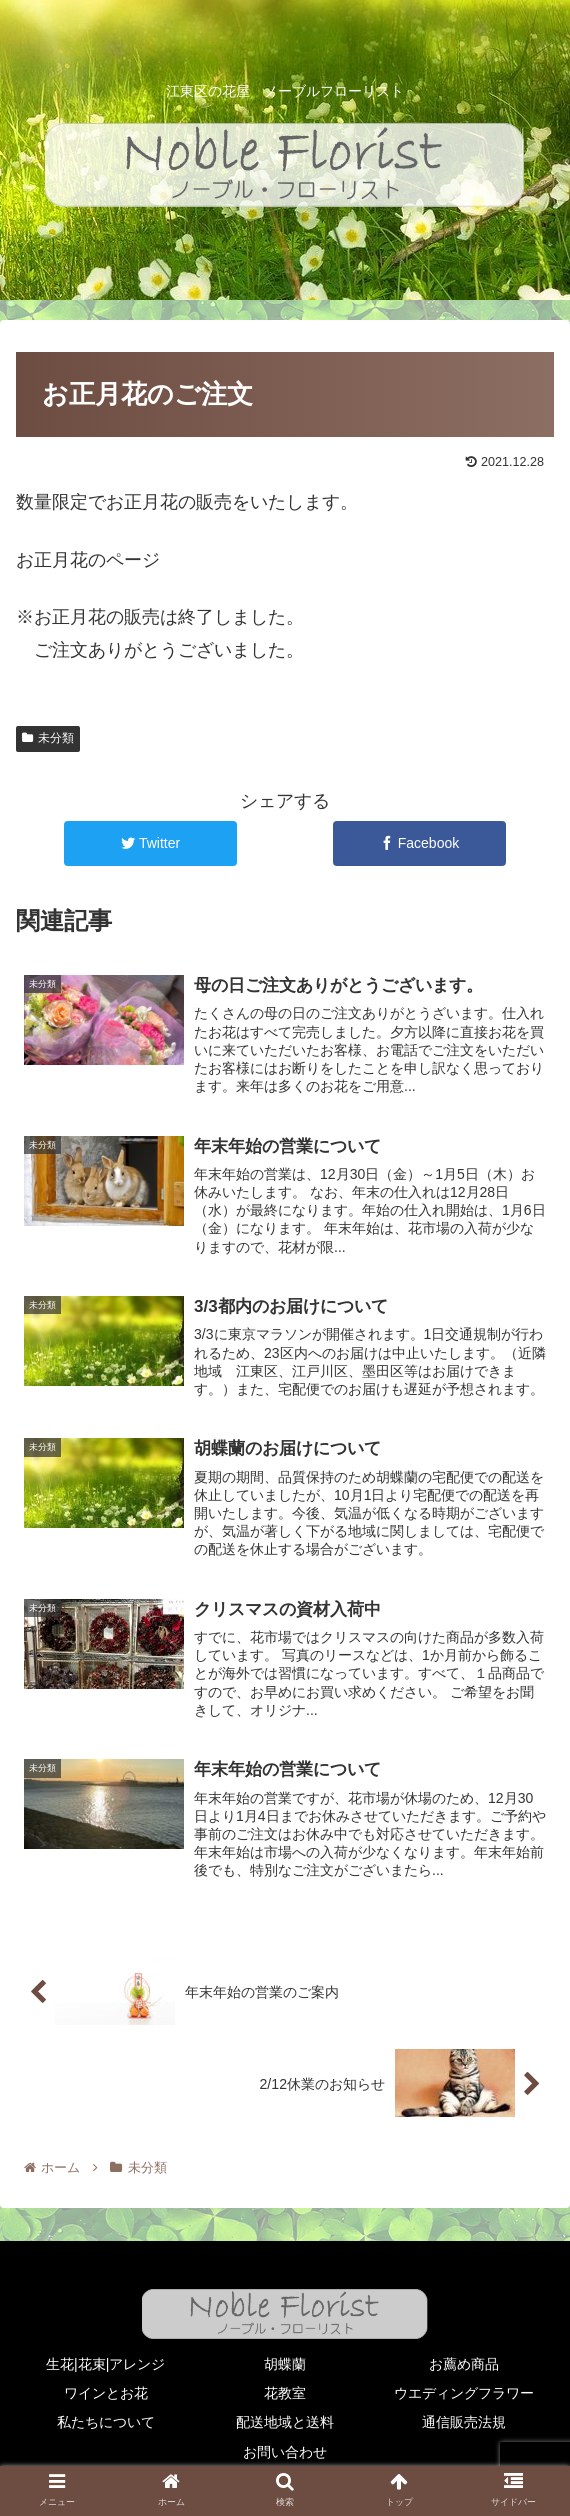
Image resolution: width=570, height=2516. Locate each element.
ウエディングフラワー (464, 2393)
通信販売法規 (464, 2423)
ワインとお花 (106, 2393)
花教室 (285, 2393)
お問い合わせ (285, 2452)
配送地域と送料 (285, 2423)
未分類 (48, 738)
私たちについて (106, 2423)
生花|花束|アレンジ (105, 2364)
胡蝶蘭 (285, 2364)
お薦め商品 (464, 2364)
